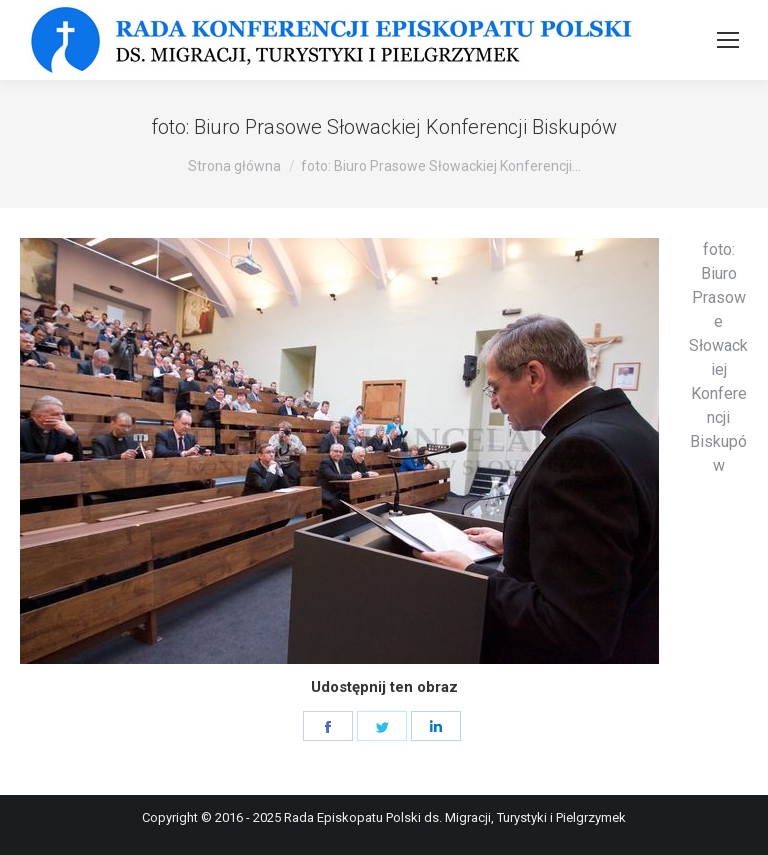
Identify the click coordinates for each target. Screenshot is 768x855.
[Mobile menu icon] (728, 40)
